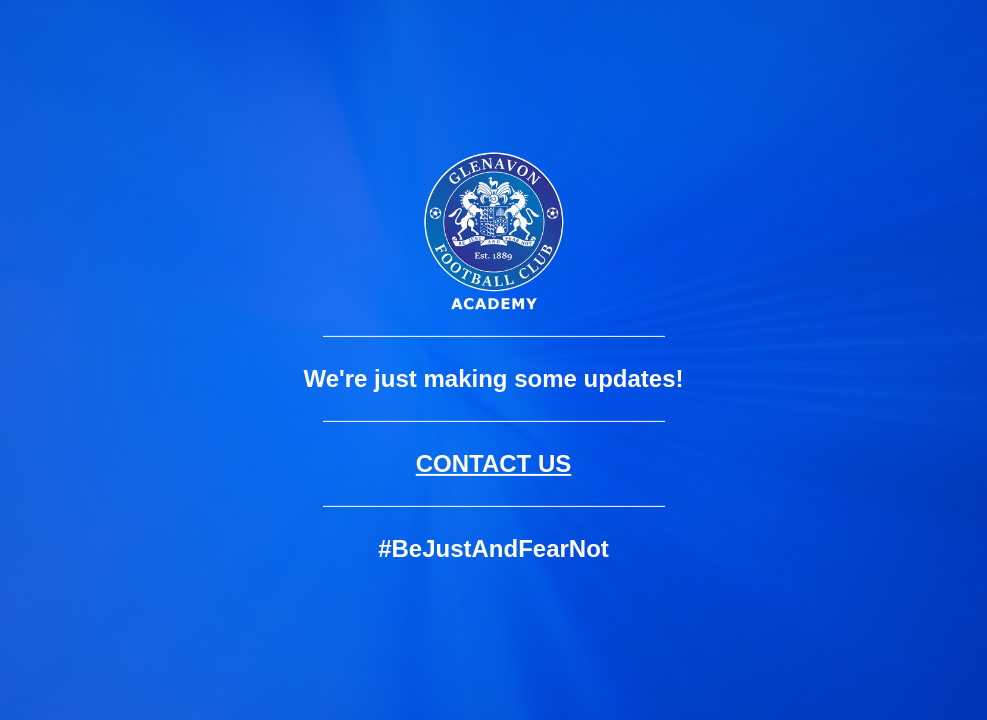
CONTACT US (494, 463)
